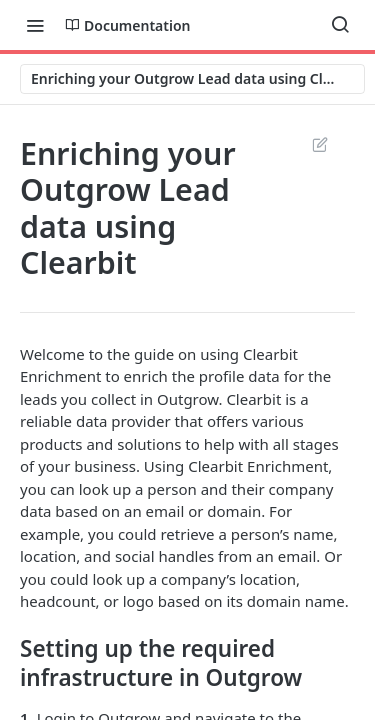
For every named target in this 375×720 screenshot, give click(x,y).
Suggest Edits (319, 144)
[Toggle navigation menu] (35, 25)
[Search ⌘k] (340, 25)
